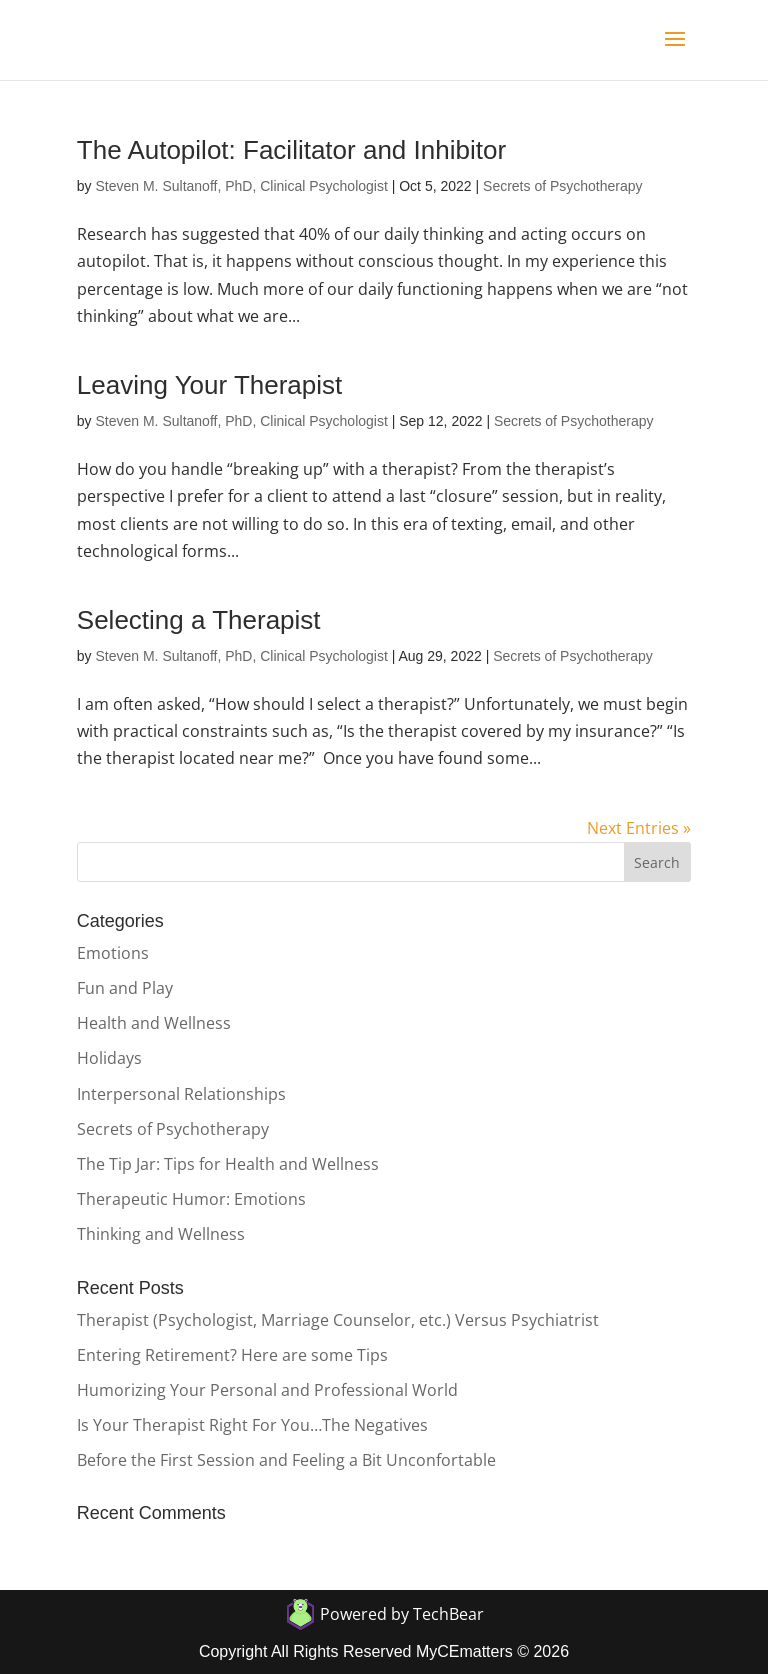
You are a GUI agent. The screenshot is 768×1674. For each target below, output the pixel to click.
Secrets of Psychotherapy (563, 186)
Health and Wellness (154, 1023)
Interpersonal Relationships (181, 1094)
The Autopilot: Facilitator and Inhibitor (291, 150)
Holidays (109, 1058)
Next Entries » (639, 828)
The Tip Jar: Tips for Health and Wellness (228, 1164)
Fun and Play (125, 988)
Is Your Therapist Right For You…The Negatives (252, 1425)
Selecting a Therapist (199, 620)
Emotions (113, 953)
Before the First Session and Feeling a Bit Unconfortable (286, 1460)
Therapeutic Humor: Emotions (191, 1199)
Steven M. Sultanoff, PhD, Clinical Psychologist (241, 186)
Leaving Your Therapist (210, 385)
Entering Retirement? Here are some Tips (232, 1355)
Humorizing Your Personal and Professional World (267, 1390)
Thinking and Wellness (161, 1234)
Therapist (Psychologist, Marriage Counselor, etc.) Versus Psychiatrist (338, 1320)
